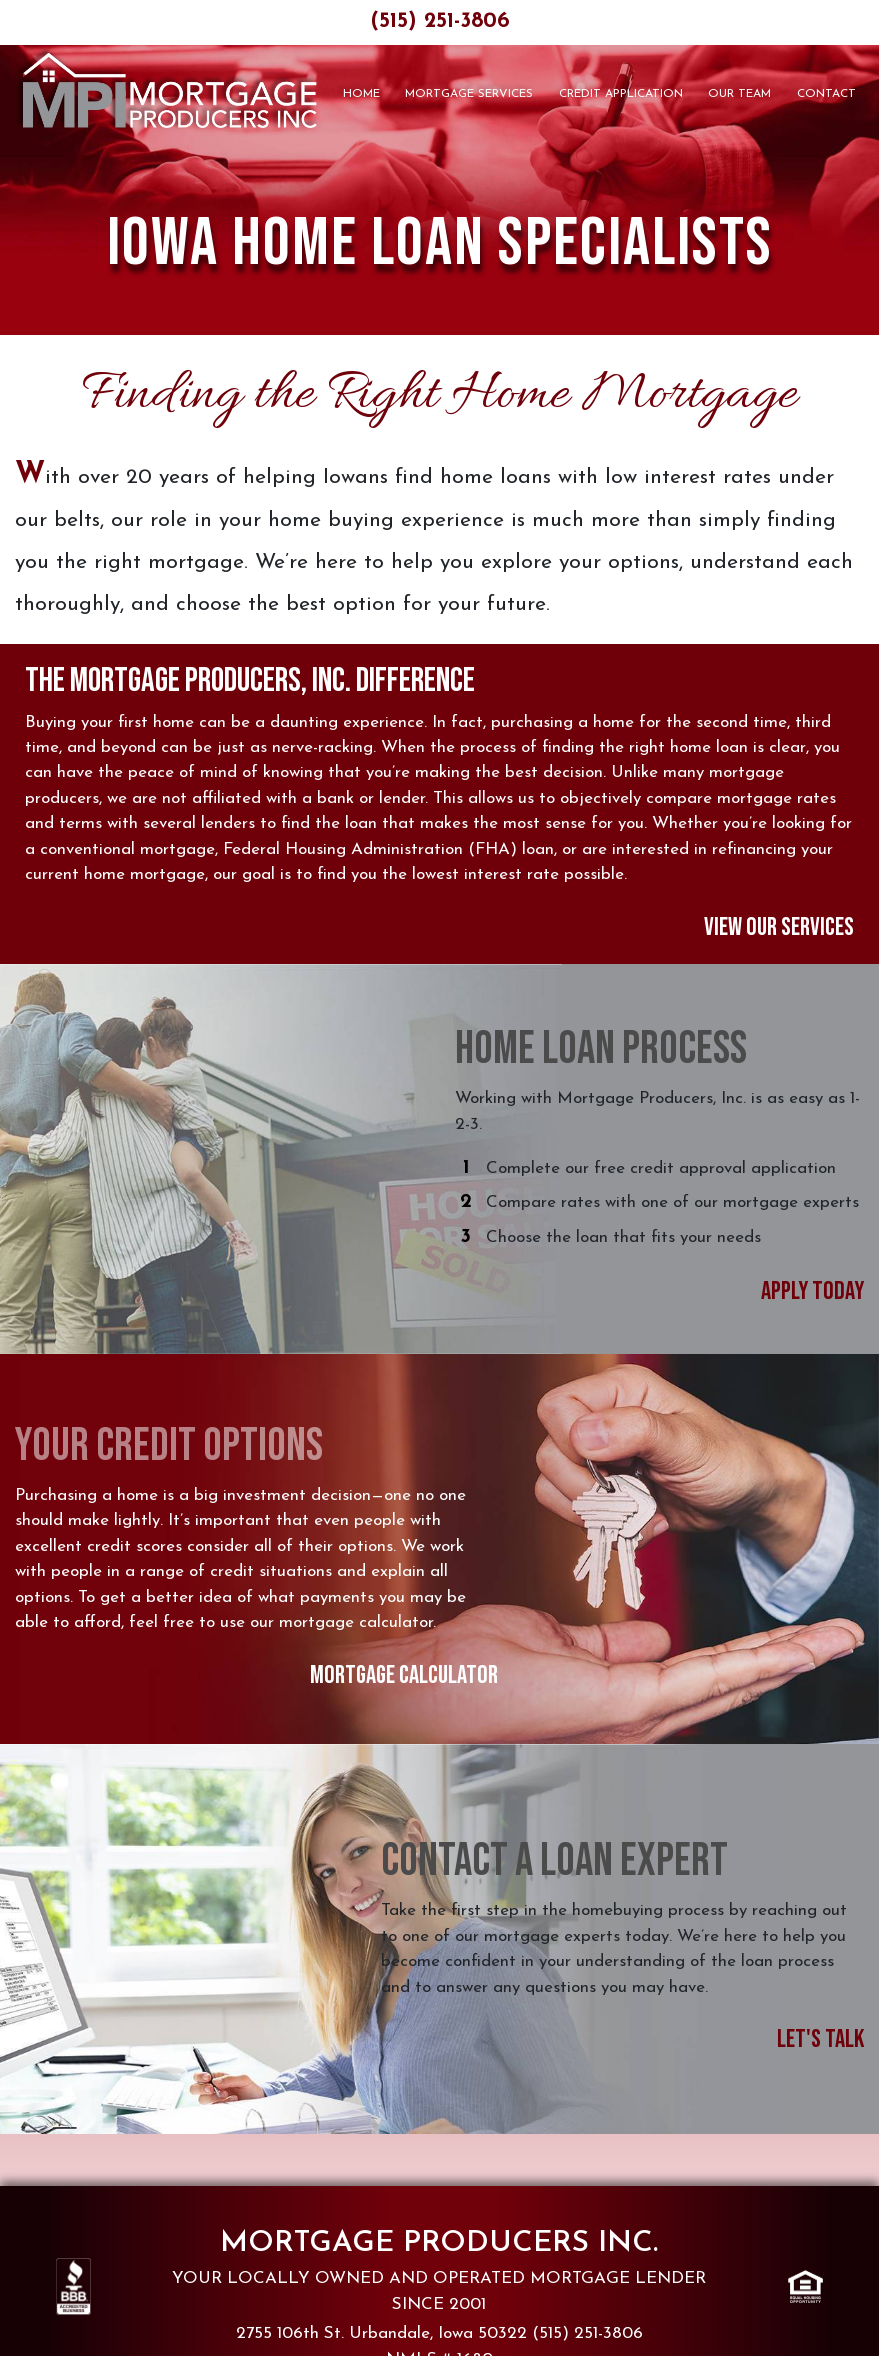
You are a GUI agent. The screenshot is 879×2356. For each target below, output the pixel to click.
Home (361, 94)
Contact (826, 94)
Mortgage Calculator (404, 1675)
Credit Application (621, 94)
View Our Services (779, 927)
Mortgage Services (469, 94)
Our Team (739, 94)
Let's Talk (820, 2039)
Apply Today (812, 1291)
